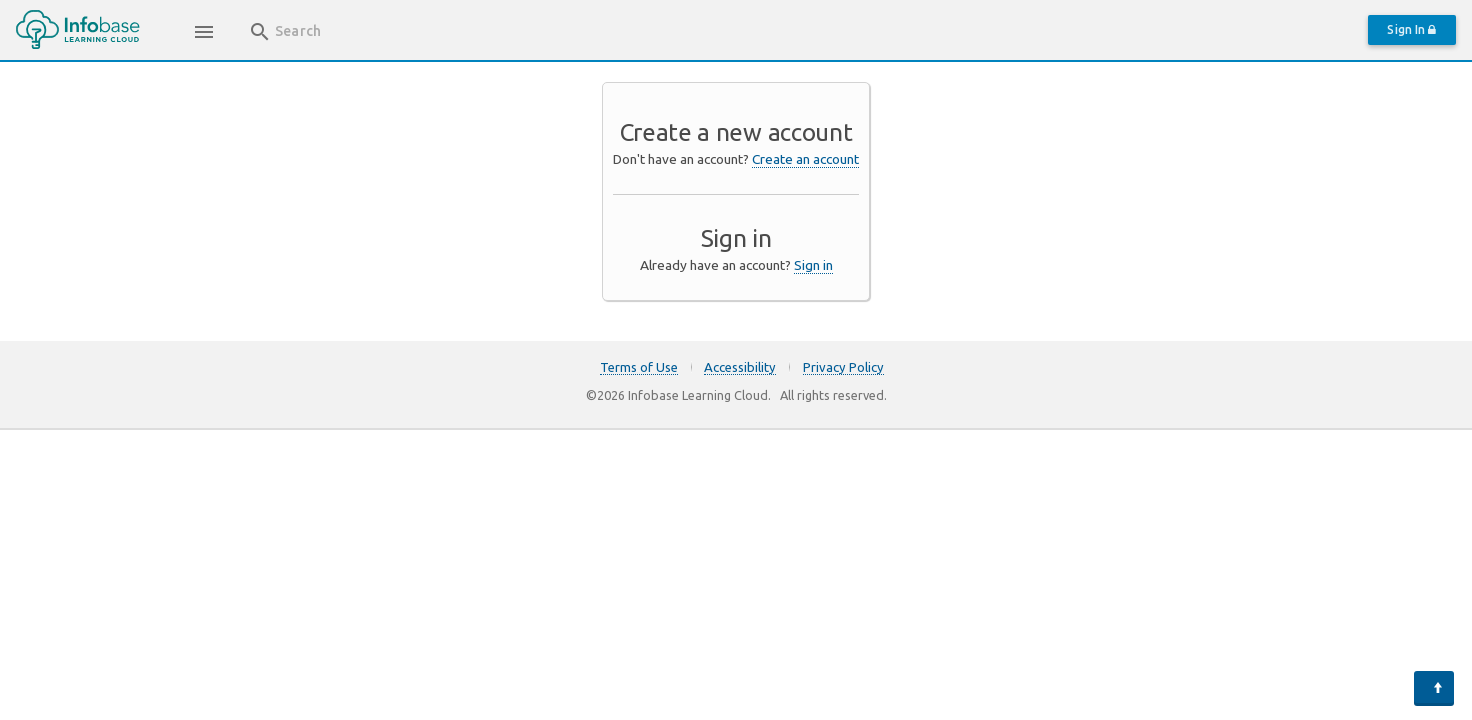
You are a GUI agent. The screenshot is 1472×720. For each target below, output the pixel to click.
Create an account (805, 159)
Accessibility (740, 367)
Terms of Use (639, 367)
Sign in (813, 265)
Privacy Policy (843, 367)
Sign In (1411, 29)
